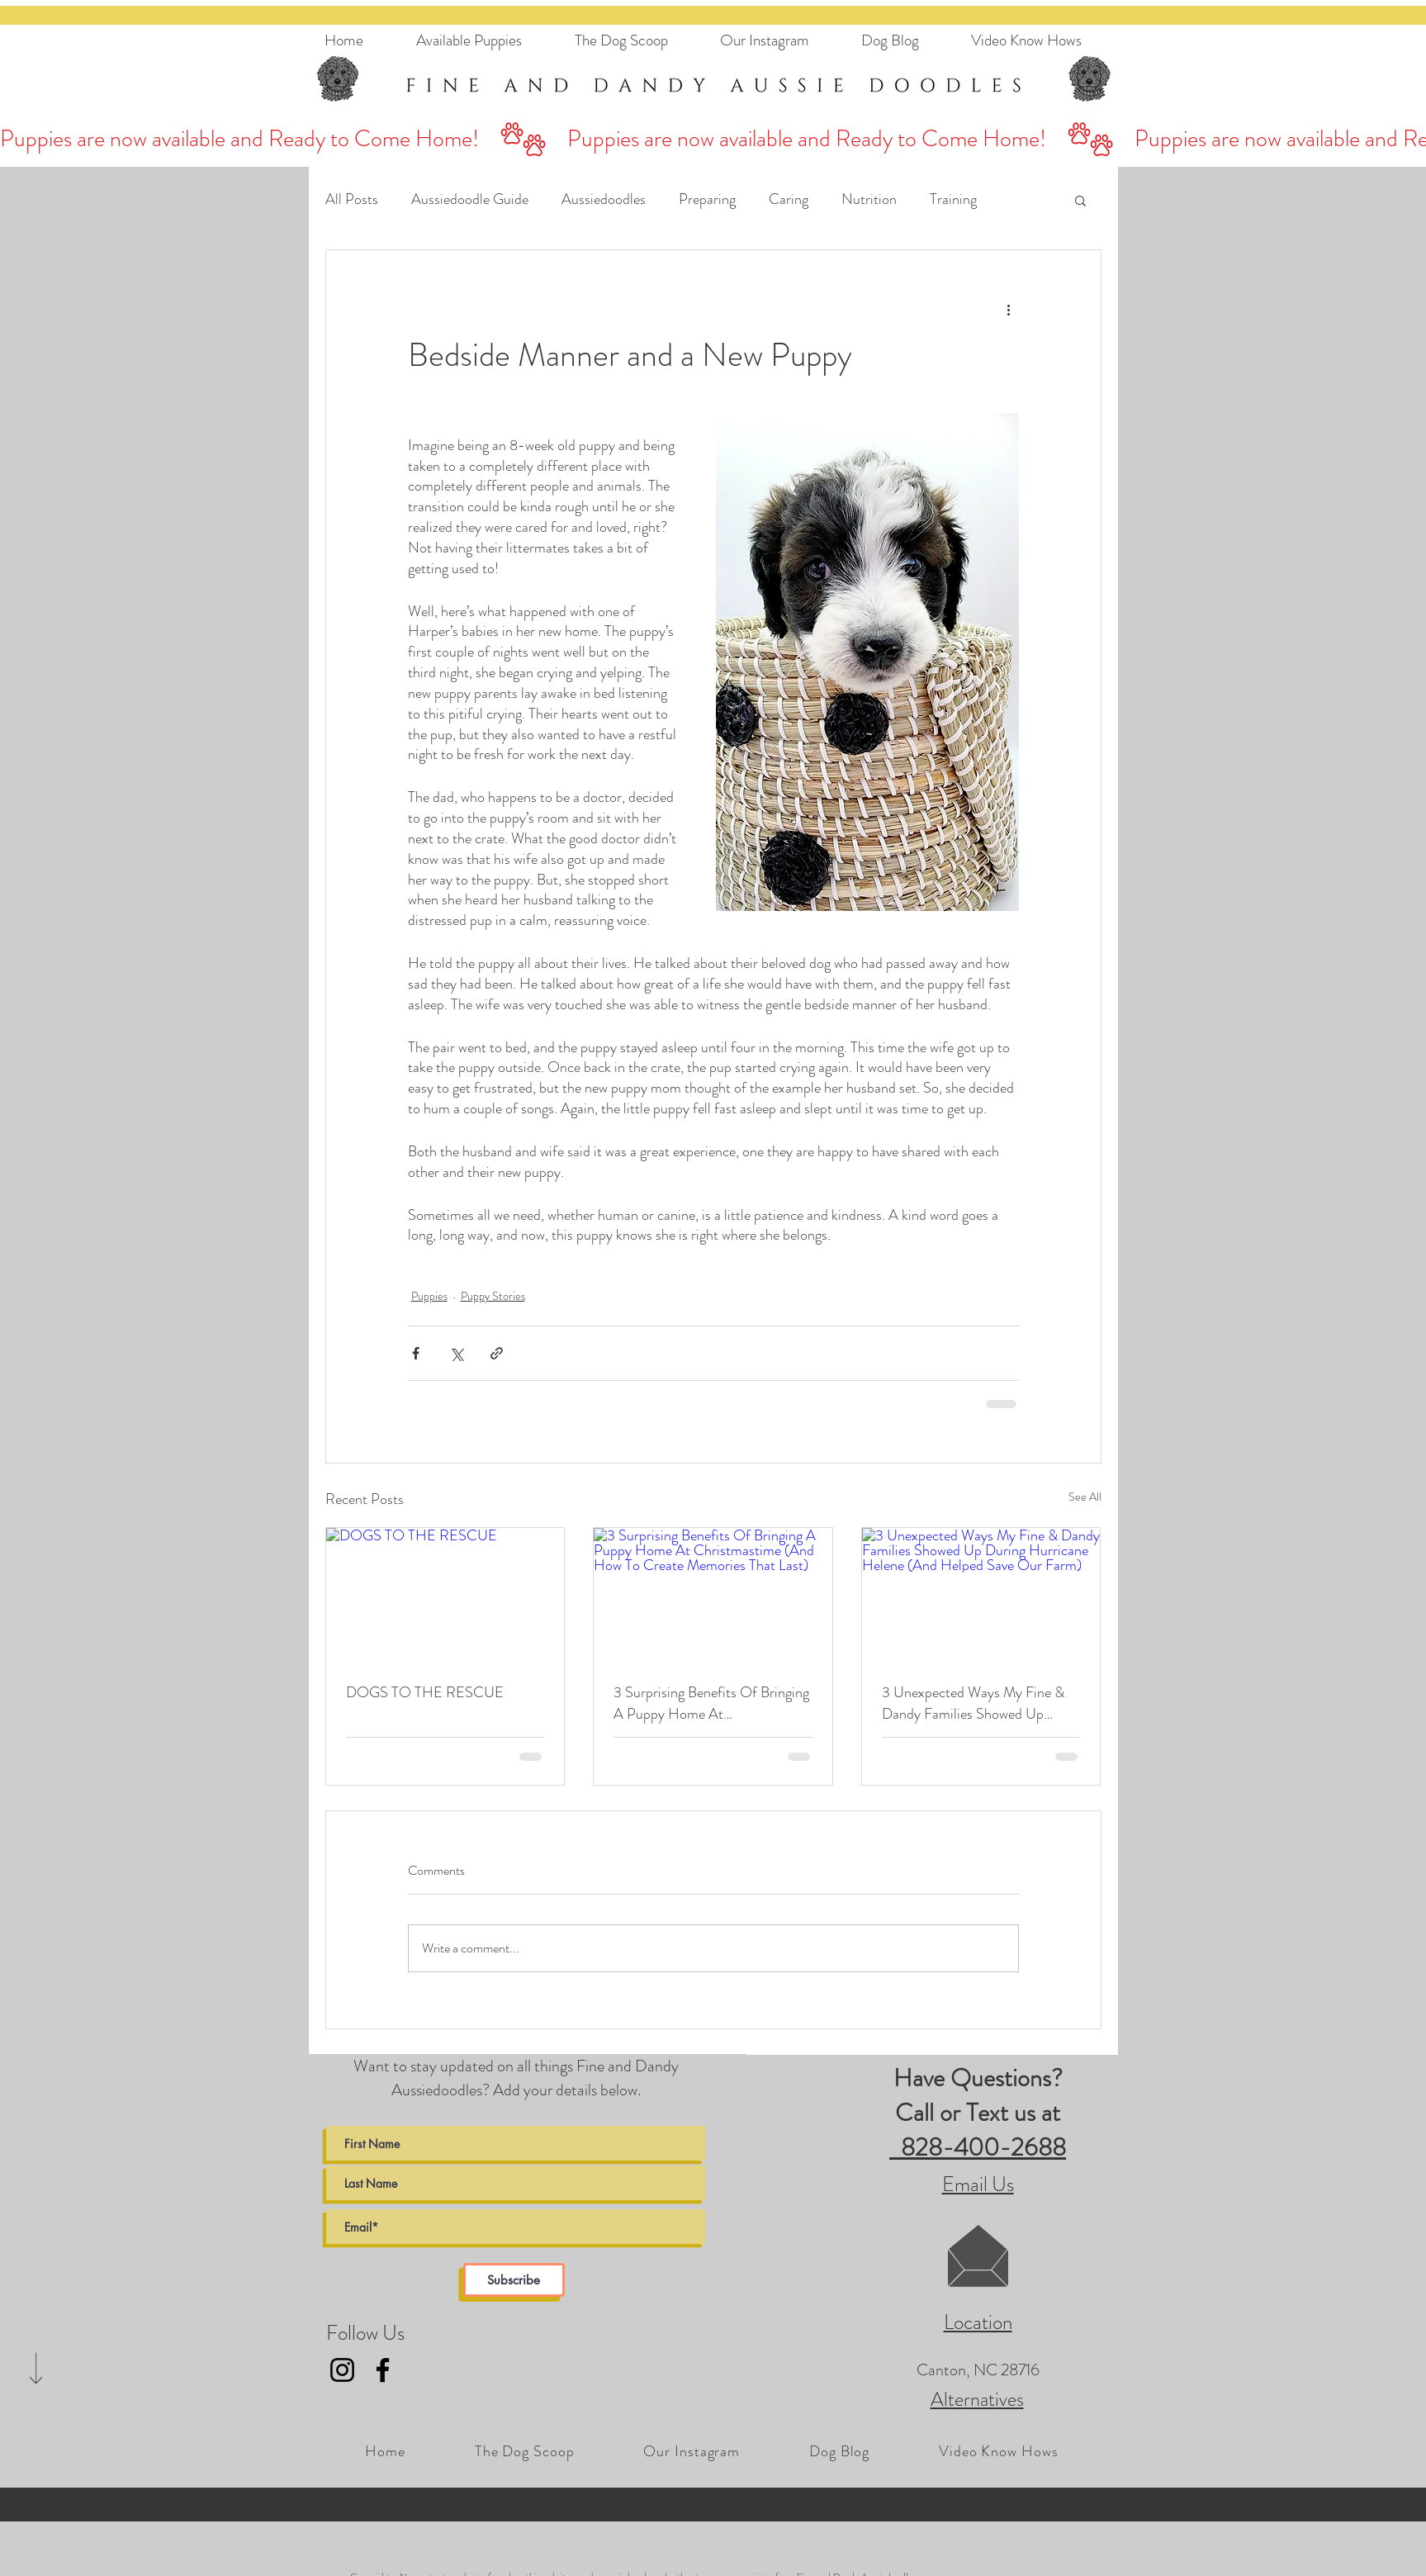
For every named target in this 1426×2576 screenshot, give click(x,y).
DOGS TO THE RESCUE (425, 1692)
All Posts (351, 199)
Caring (788, 199)
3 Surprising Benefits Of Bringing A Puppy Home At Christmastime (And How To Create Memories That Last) (711, 1703)
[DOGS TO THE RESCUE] (445, 1595)
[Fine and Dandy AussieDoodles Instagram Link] (342, 2370)
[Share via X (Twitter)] (456, 1353)
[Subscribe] (514, 2280)
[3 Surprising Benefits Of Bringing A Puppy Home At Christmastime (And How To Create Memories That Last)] (713, 1595)
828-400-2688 (977, 2147)
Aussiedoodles (603, 199)
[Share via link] (497, 1353)
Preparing (707, 199)
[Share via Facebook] (416, 1353)
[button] (1080, 199)
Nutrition (869, 199)
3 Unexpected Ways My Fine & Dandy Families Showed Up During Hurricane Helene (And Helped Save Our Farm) (973, 1703)
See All (1084, 1496)
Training (953, 199)
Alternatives (977, 2399)
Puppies (429, 1296)
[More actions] (1009, 310)
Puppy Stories (493, 1296)
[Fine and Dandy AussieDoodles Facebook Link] (383, 2370)
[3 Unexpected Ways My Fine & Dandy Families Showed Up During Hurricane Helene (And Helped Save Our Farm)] (981, 1595)
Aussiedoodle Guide (469, 199)
